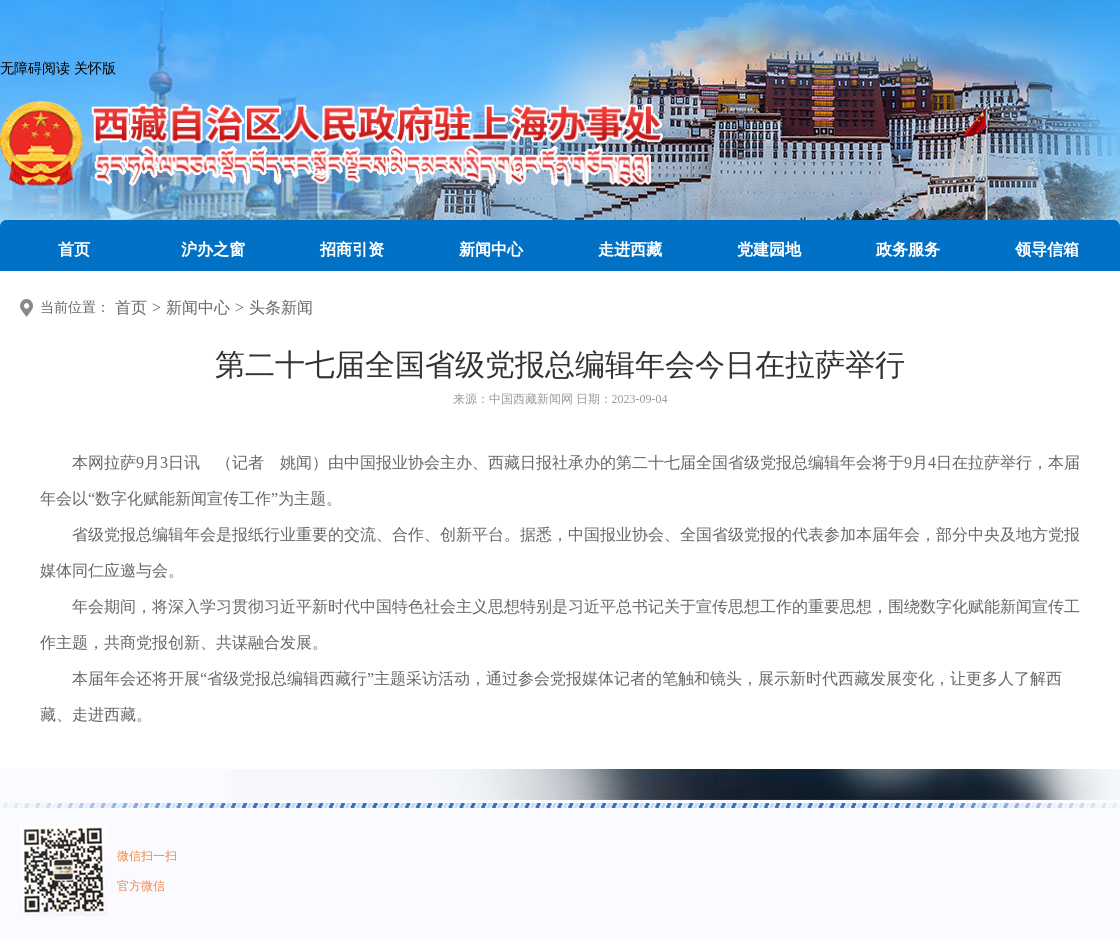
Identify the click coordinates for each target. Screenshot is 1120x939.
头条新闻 (281, 307)
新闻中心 (198, 307)
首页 (131, 307)
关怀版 (95, 68)
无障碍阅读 (35, 68)
